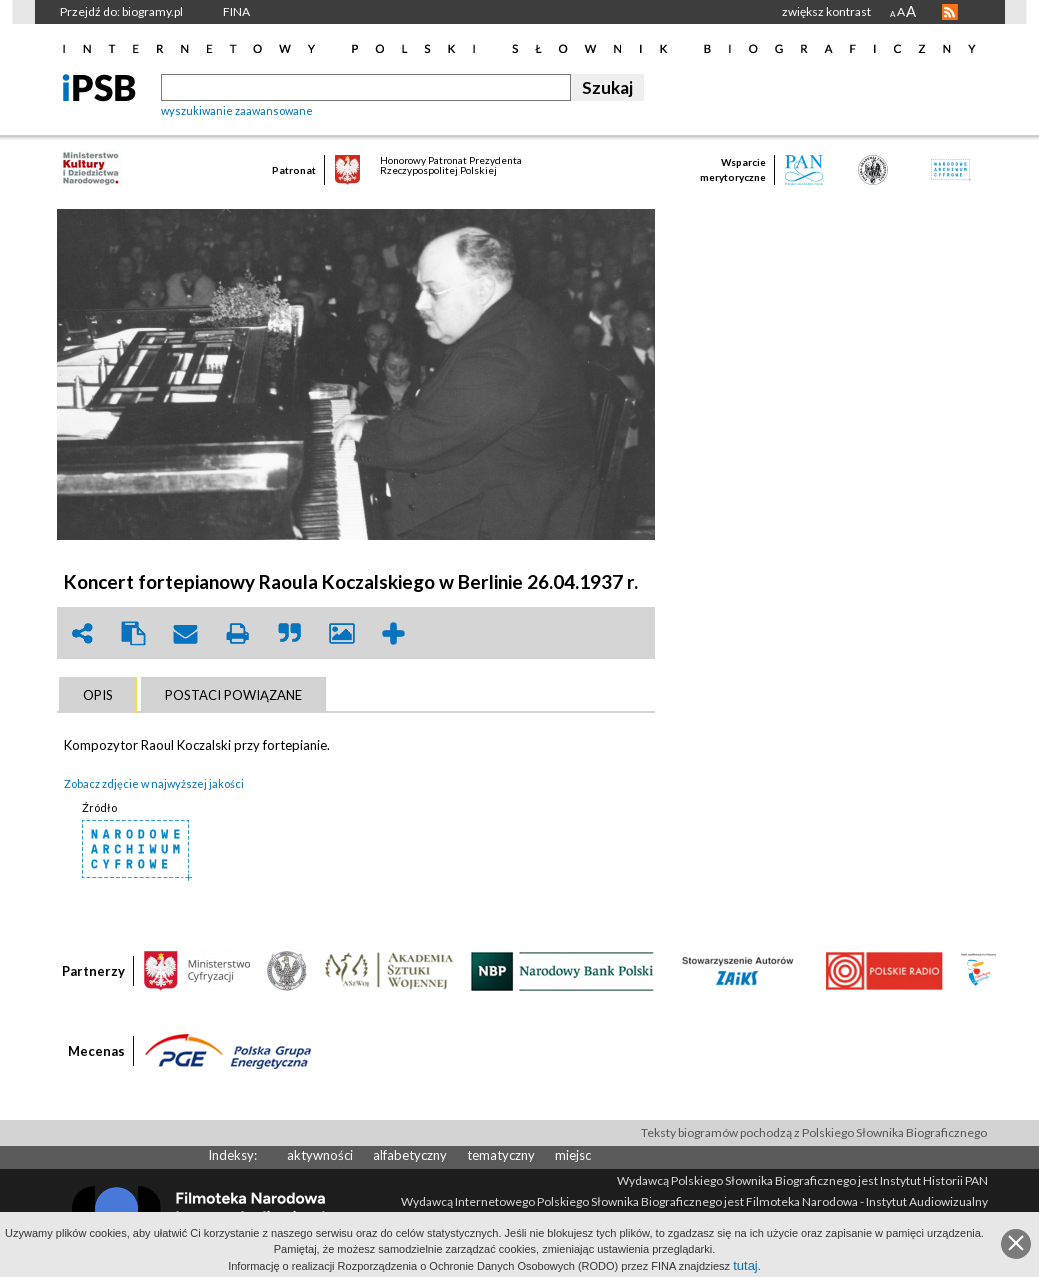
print (238, 633)
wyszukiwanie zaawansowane (237, 110)
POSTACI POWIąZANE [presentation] (233, 695)
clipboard (134, 633)
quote (290, 633)
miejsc (573, 1155)
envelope (186, 633)
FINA (236, 11)
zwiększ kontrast (826, 11)
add (394, 633)
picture (342, 633)
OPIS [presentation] (98, 695)
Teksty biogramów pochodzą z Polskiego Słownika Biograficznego (814, 1132)
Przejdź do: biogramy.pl (121, 11)
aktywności (320, 1155)
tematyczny (501, 1155)
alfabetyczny (410, 1155)
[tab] (98, 695)
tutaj (745, 1265)
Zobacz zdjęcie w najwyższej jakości (154, 783)
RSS (950, 12)
